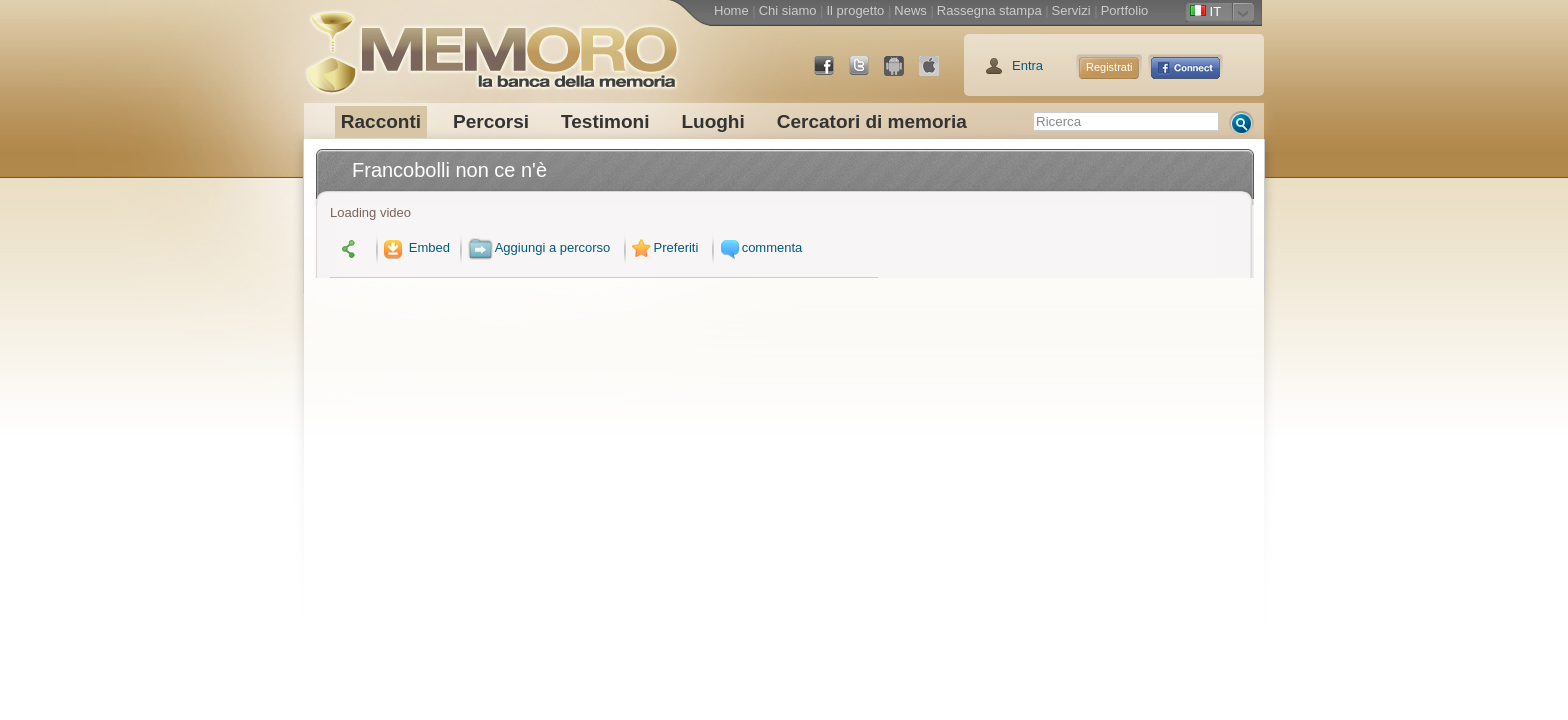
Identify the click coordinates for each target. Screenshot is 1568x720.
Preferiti (663, 247)
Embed (415, 247)
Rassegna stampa (989, 10)
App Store (937, 73)
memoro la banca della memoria (491, 45)
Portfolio (1125, 10)
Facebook (832, 73)
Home (731, 10)
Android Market (902, 73)
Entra (1027, 65)
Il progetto (855, 10)
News (910, 10)
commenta (759, 247)
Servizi (1071, 10)
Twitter (867, 73)
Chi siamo (788, 10)
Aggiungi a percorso (539, 247)
